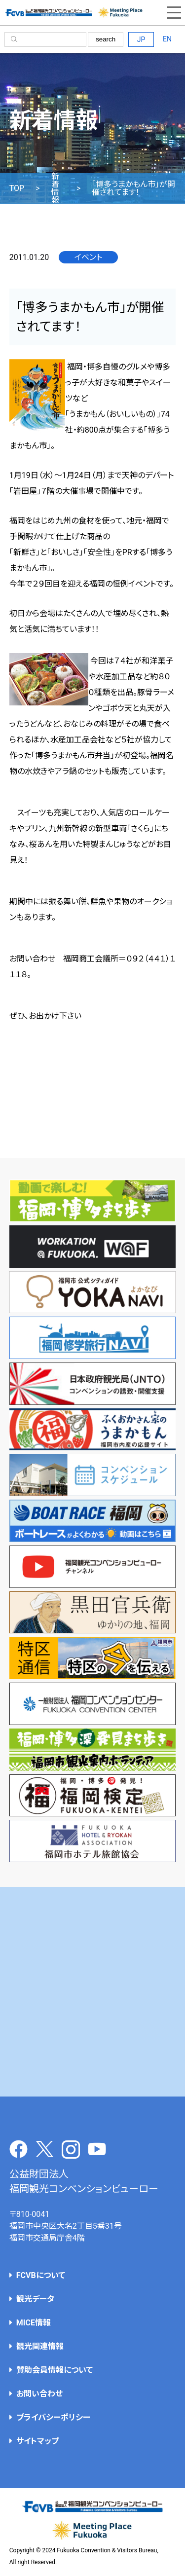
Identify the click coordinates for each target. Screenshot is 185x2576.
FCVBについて (40, 2275)
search (105, 39)
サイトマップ (37, 2441)
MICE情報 (33, 2322)
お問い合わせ (39, 2393)
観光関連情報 (40, 2346)
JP (141, 39)
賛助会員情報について (54, 2370)
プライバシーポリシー (53, 2417)
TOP (16, 188)
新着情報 (55, 188)
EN (167, 39)
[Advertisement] (92, 1991)
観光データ (35, 2299)
